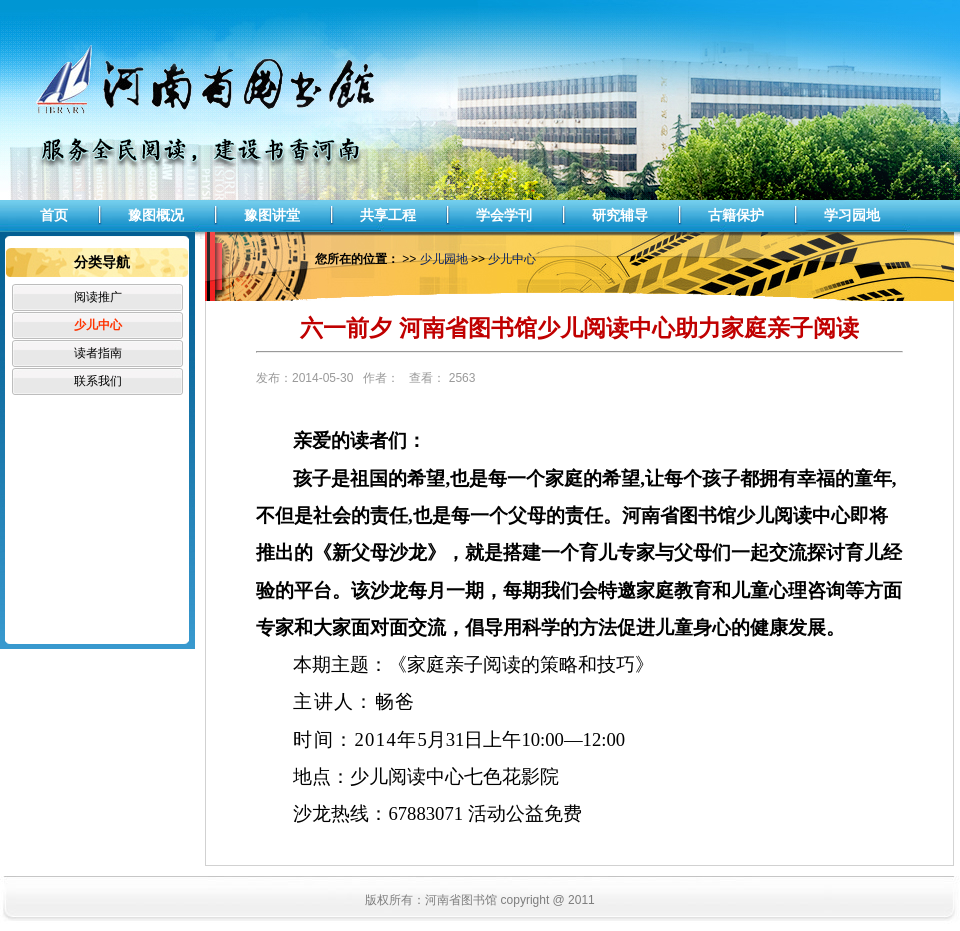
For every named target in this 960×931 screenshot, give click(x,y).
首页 (54, 215)
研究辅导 (620, 215)
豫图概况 (156, 215)
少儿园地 (444, 259)
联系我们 (98, 381)
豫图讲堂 (272, 215)
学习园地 (852, 215)
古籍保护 (736, 215)
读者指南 (98, 353)
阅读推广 (98, 297)
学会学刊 (504, 215)
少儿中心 (98, 325)
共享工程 (388, 215)
